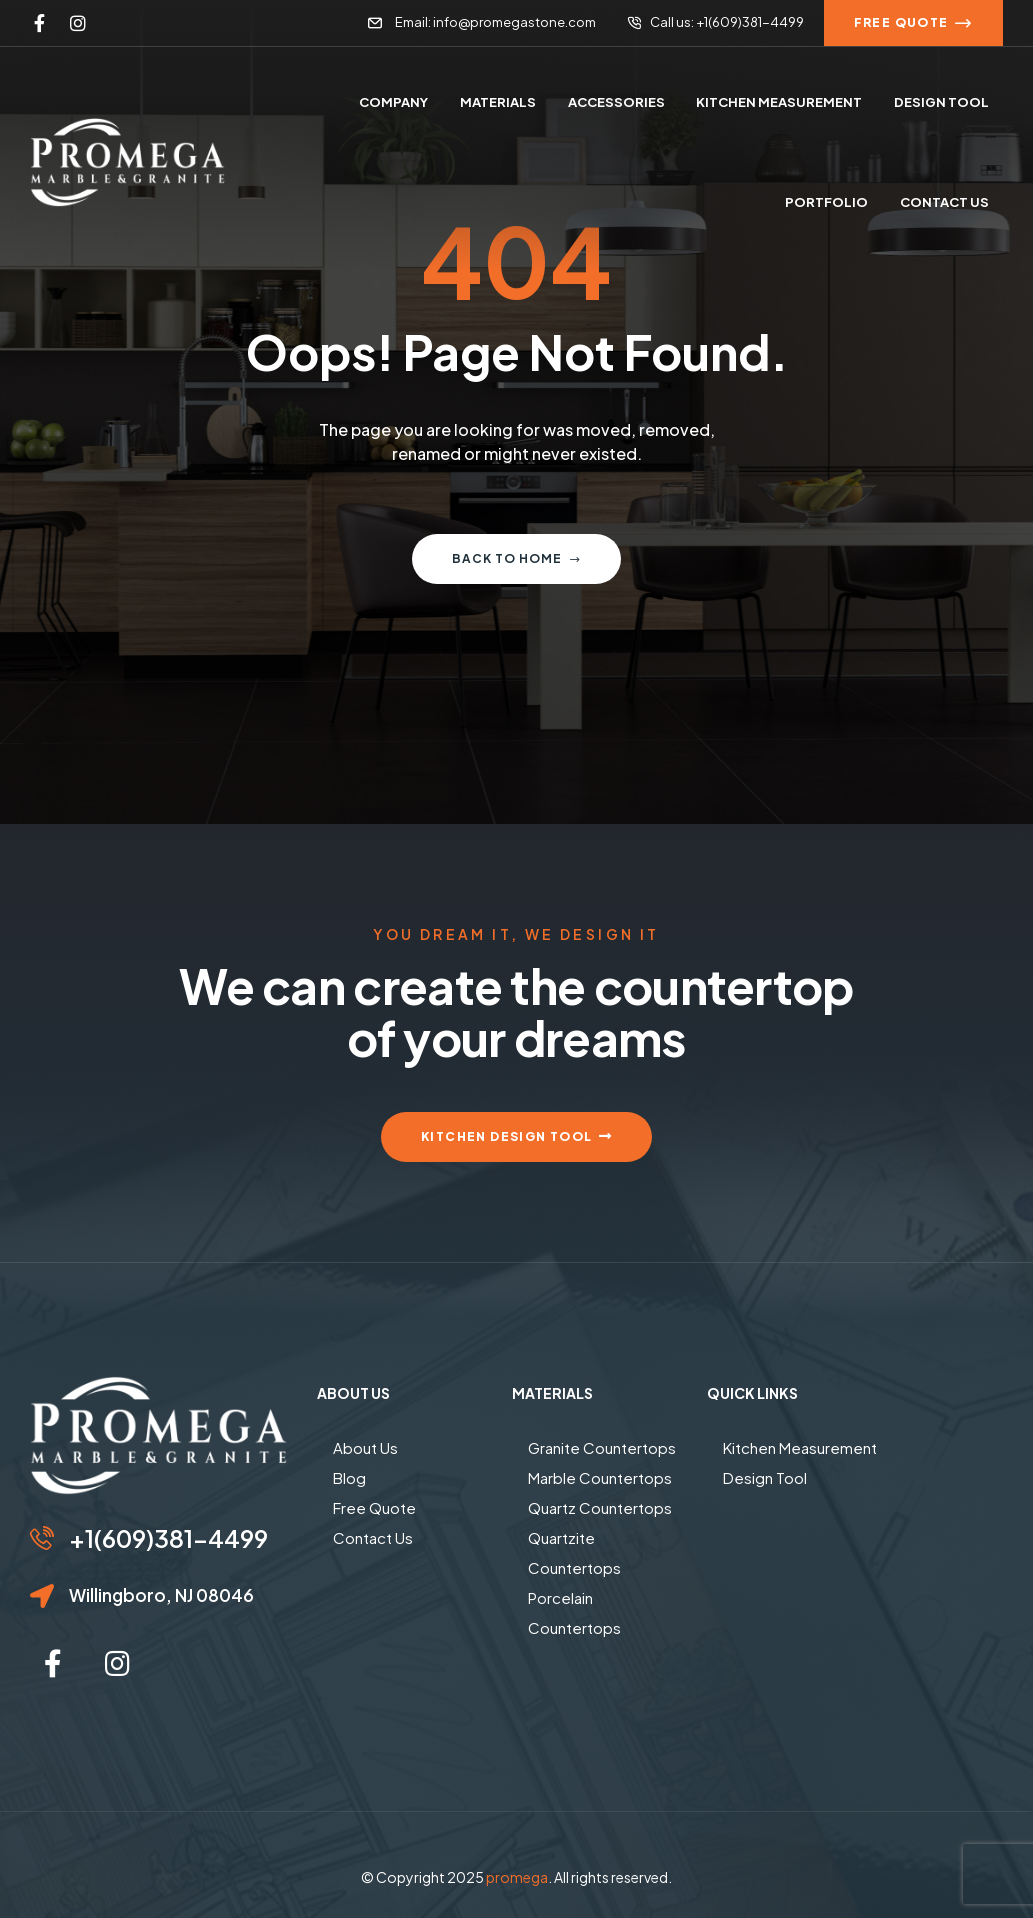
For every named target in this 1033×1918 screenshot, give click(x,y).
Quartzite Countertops (574, 1552)
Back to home (516, 558)
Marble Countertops (600, 1477)
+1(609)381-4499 (168, 1538)
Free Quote (374, 1507)
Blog (349, 1477)
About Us (365, 1447)
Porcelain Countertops (574, 1612)
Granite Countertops (602, 1447)
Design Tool (765, 1477)
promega (517, 1877)
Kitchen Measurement (800, 1447)
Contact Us (373, 1537)
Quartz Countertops (600, 1507)
